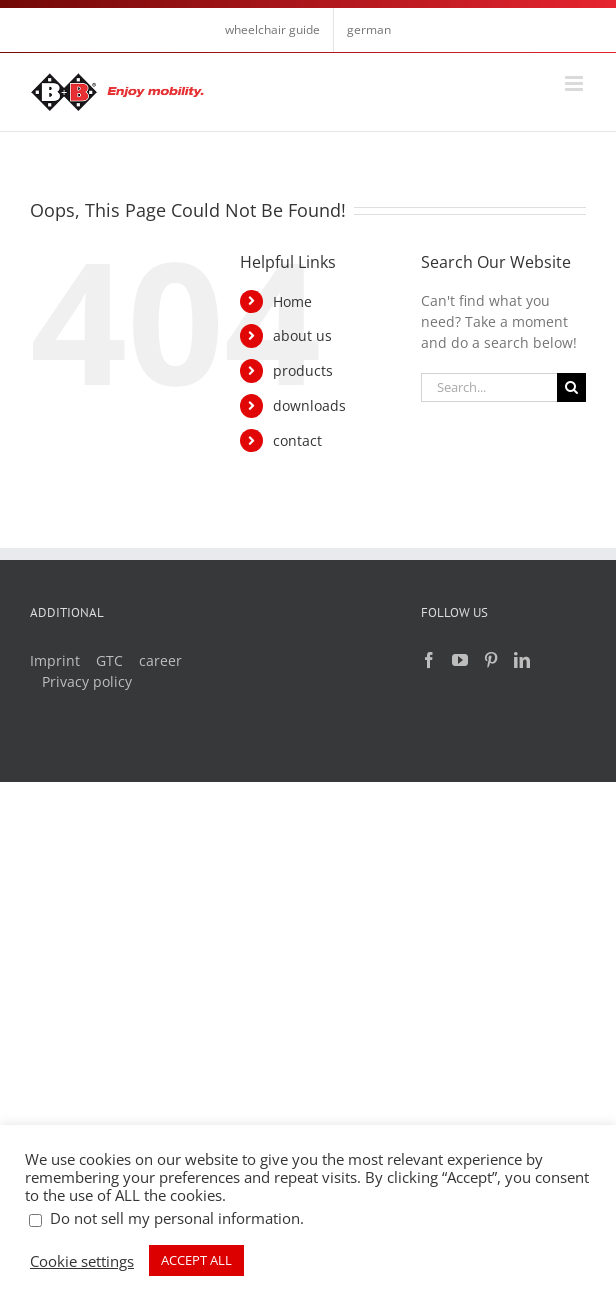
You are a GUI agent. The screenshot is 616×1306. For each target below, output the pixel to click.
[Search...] (489, 387)
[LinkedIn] (522, 660)
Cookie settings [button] (82, 1261)
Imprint (55, 660)
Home (292, 301)
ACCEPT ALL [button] (196, 1260)
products (303, 370)
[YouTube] (460, 660)
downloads (309, 405)
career (160, 660)
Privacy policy (87, 681)
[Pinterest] (491, 660)
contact (297, 440)
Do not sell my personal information (175, 1218)
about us (302, 335)
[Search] (571, 387)
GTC (109, 660)
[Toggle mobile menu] (575, 83)
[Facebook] (429, 660)
